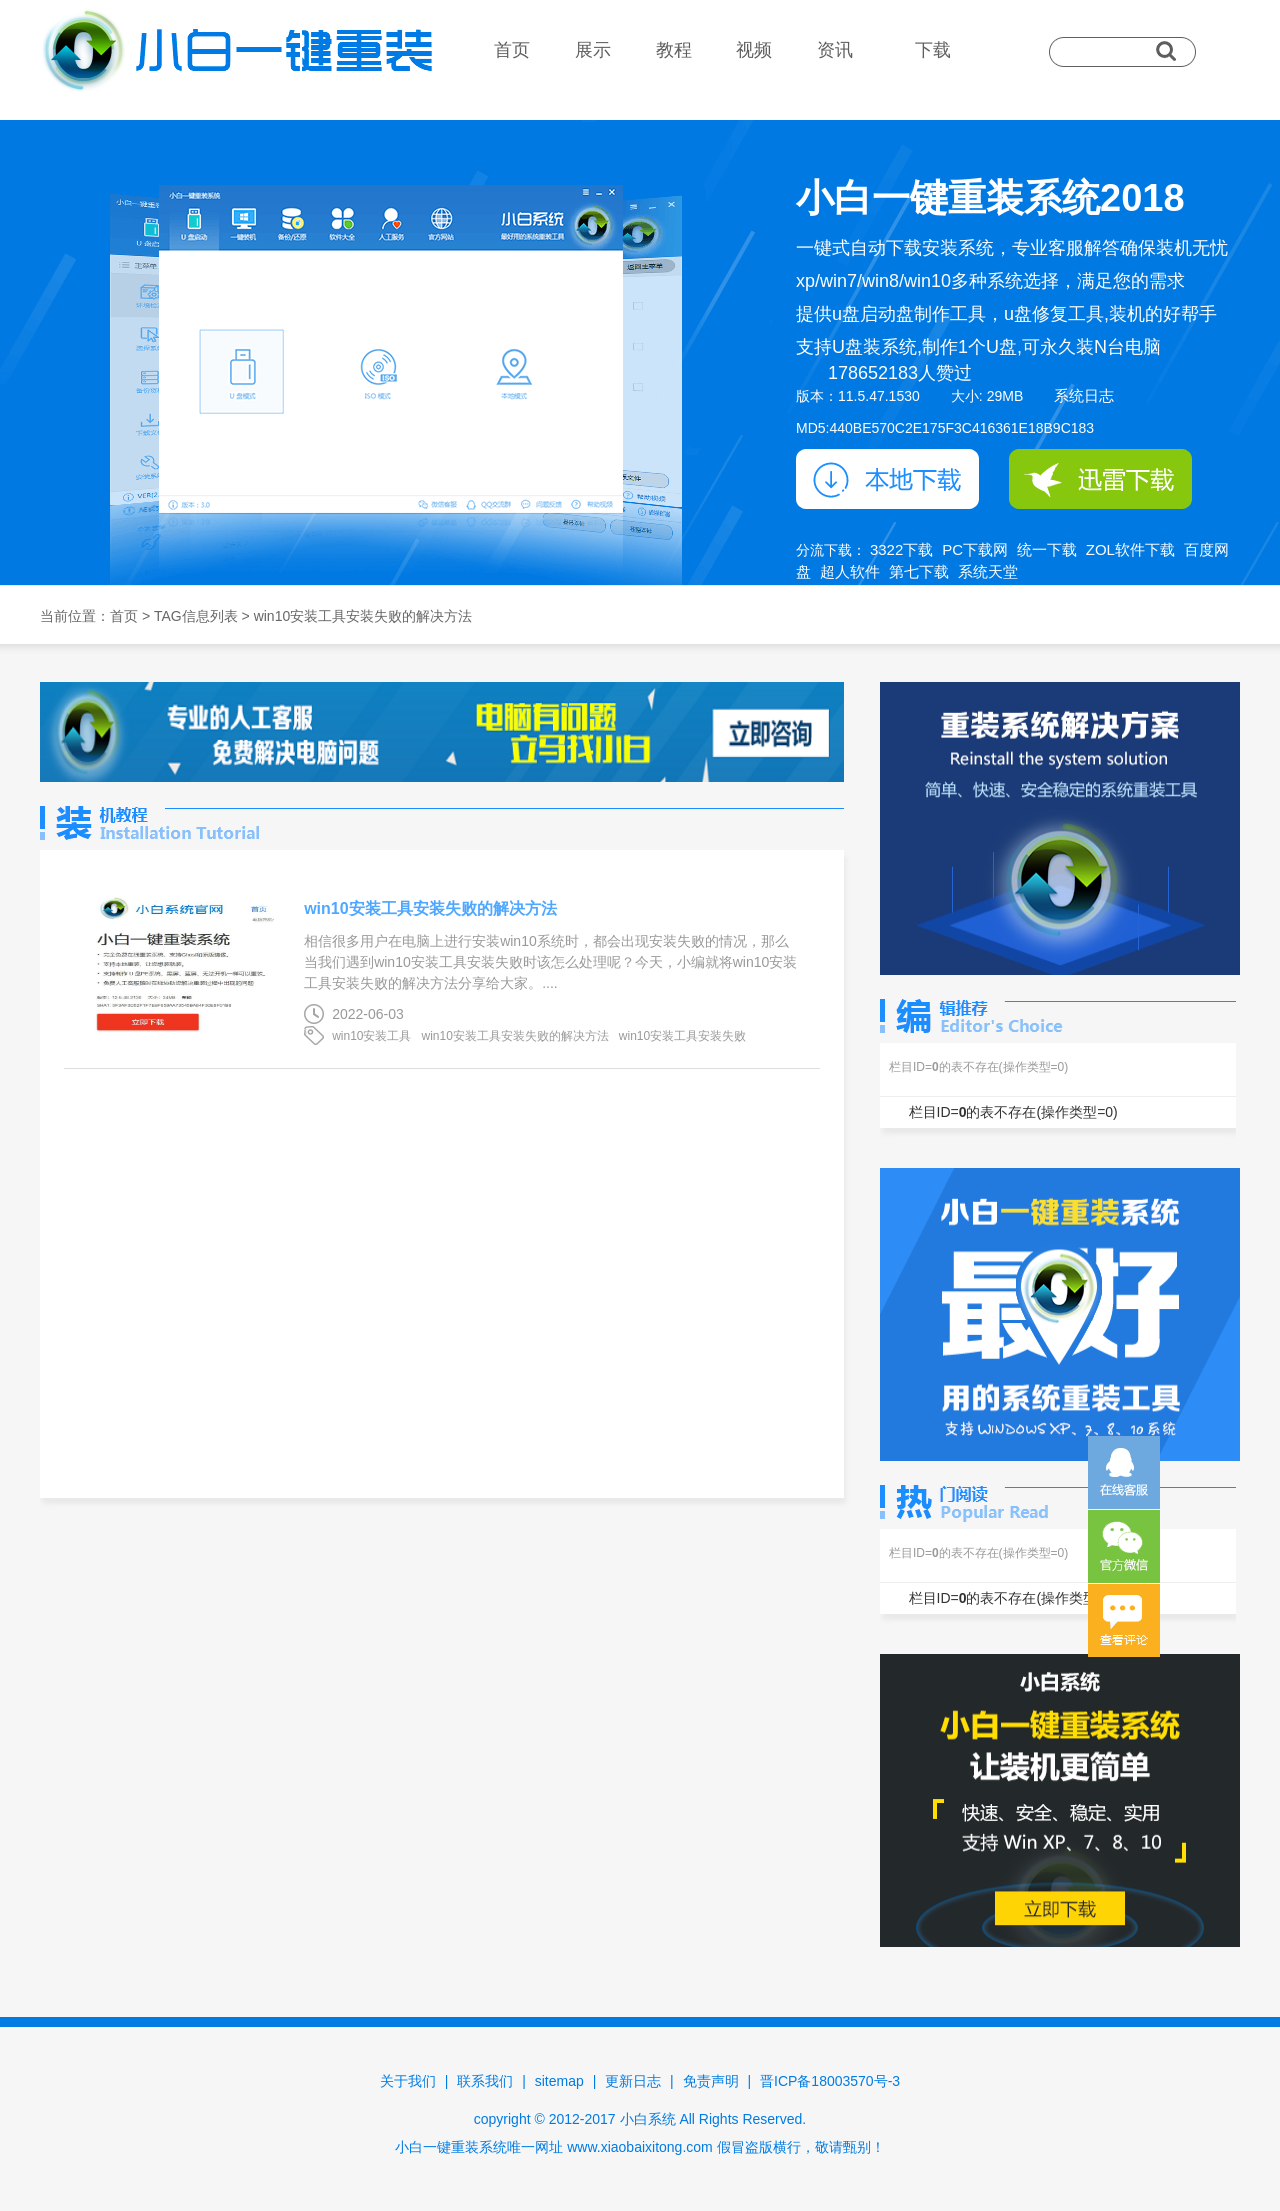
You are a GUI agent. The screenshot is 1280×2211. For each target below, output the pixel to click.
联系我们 (485, 2081)
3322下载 (901, 549)
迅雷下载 (1100, 479)
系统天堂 (988, 571)
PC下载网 (975, 549)
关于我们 (408, 2081)
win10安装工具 (371, 1036)
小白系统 (648, 2119)
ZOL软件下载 (1130, 549)
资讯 (835, 50)
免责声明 (711, 2081)
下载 (933, 50)
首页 (512, 50)
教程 (674, 50)
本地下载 (887, 479)
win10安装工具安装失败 (682, 1036)
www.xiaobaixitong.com (640, 2147)
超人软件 (850, 571)
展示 (593, 50)
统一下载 (1047, 549)
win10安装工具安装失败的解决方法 (430, 908)
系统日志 (1084, 395)
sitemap (559, 2081)
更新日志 (633, 2081)
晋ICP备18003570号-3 (830, 2081)
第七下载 (919, 571)
